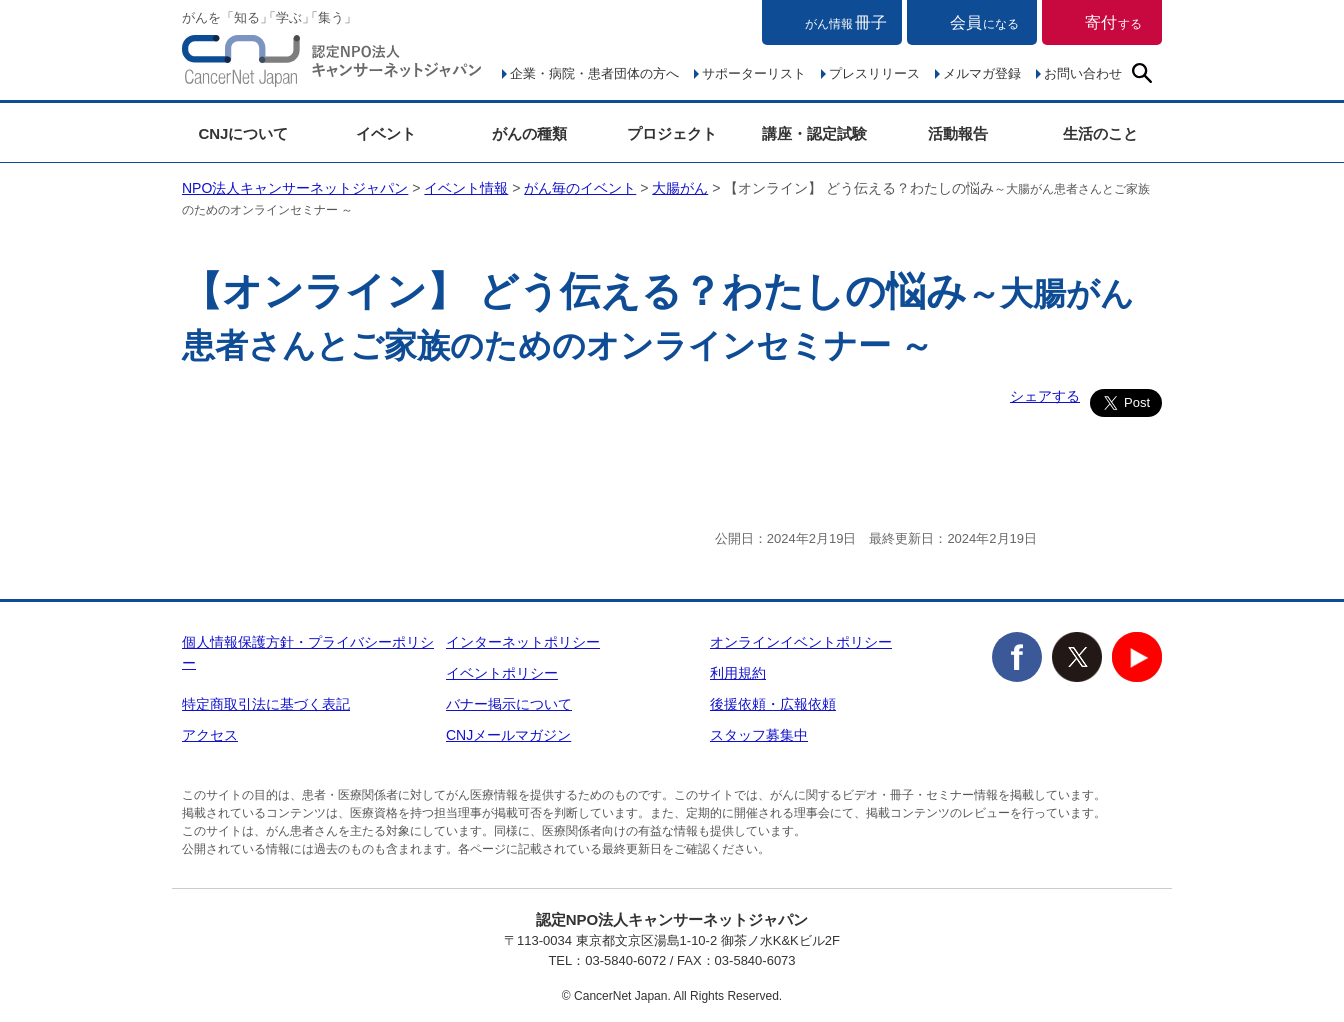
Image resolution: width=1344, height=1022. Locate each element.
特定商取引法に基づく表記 (266, 704)
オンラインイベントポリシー (801, 642)
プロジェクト (672, 133)
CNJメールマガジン (508, 735)
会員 (984, 22)
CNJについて (243, 133)
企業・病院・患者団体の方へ (594, 73)
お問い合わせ (1083, 73)
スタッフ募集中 (759, 735)
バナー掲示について (509, 704)
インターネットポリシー (523, 642)
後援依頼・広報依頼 (773, 704)
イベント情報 (466, 188)
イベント (386, 133)
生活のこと (1100, 133)
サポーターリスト (754, 73)
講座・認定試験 (814, 133)
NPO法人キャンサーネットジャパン (332, 65)
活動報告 (958, 133)
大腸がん (680, 188)
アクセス (210, 735)
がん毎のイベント (580, 188)
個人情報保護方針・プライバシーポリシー (308, 652)
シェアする (1045, 396)
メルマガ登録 (982, 73)
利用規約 (738, 673)
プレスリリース (874, 73)
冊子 (846, 22)
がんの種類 (529, 133)
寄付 (1113, 22)
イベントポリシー (502, 673)
